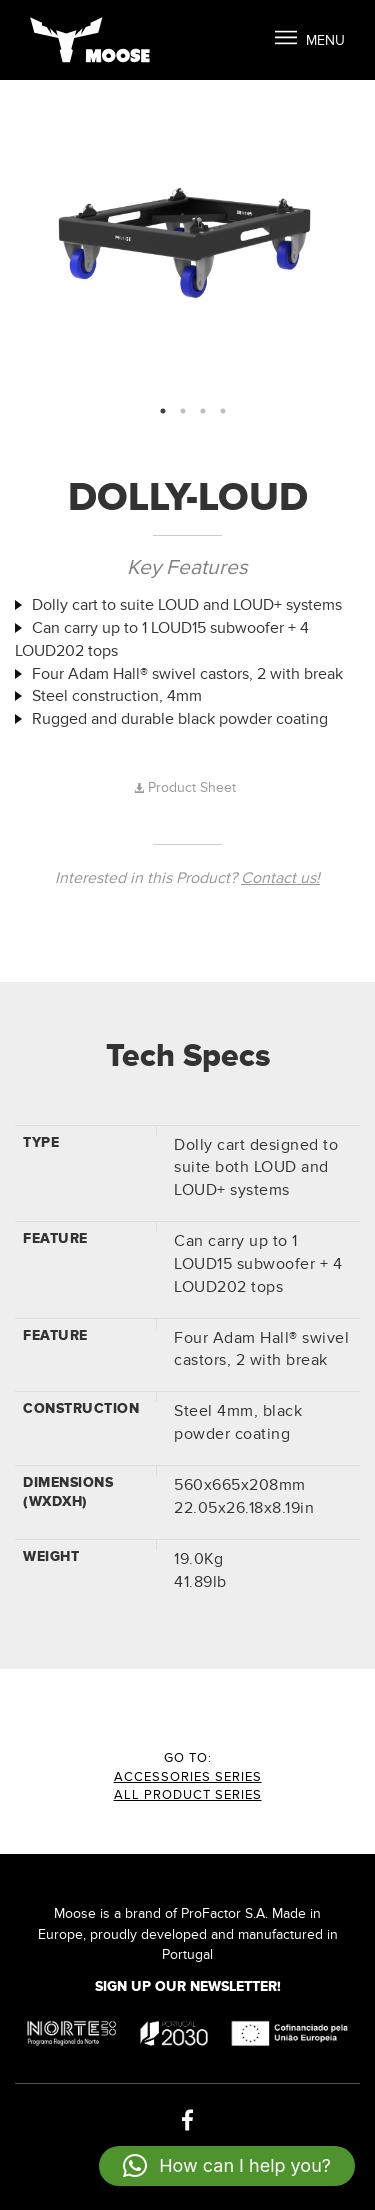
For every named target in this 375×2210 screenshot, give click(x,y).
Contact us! (280, 878)
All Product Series (188, 1795)
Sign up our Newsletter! (188, 1986)
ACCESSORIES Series (188, 1777)
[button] (227, 2166)
